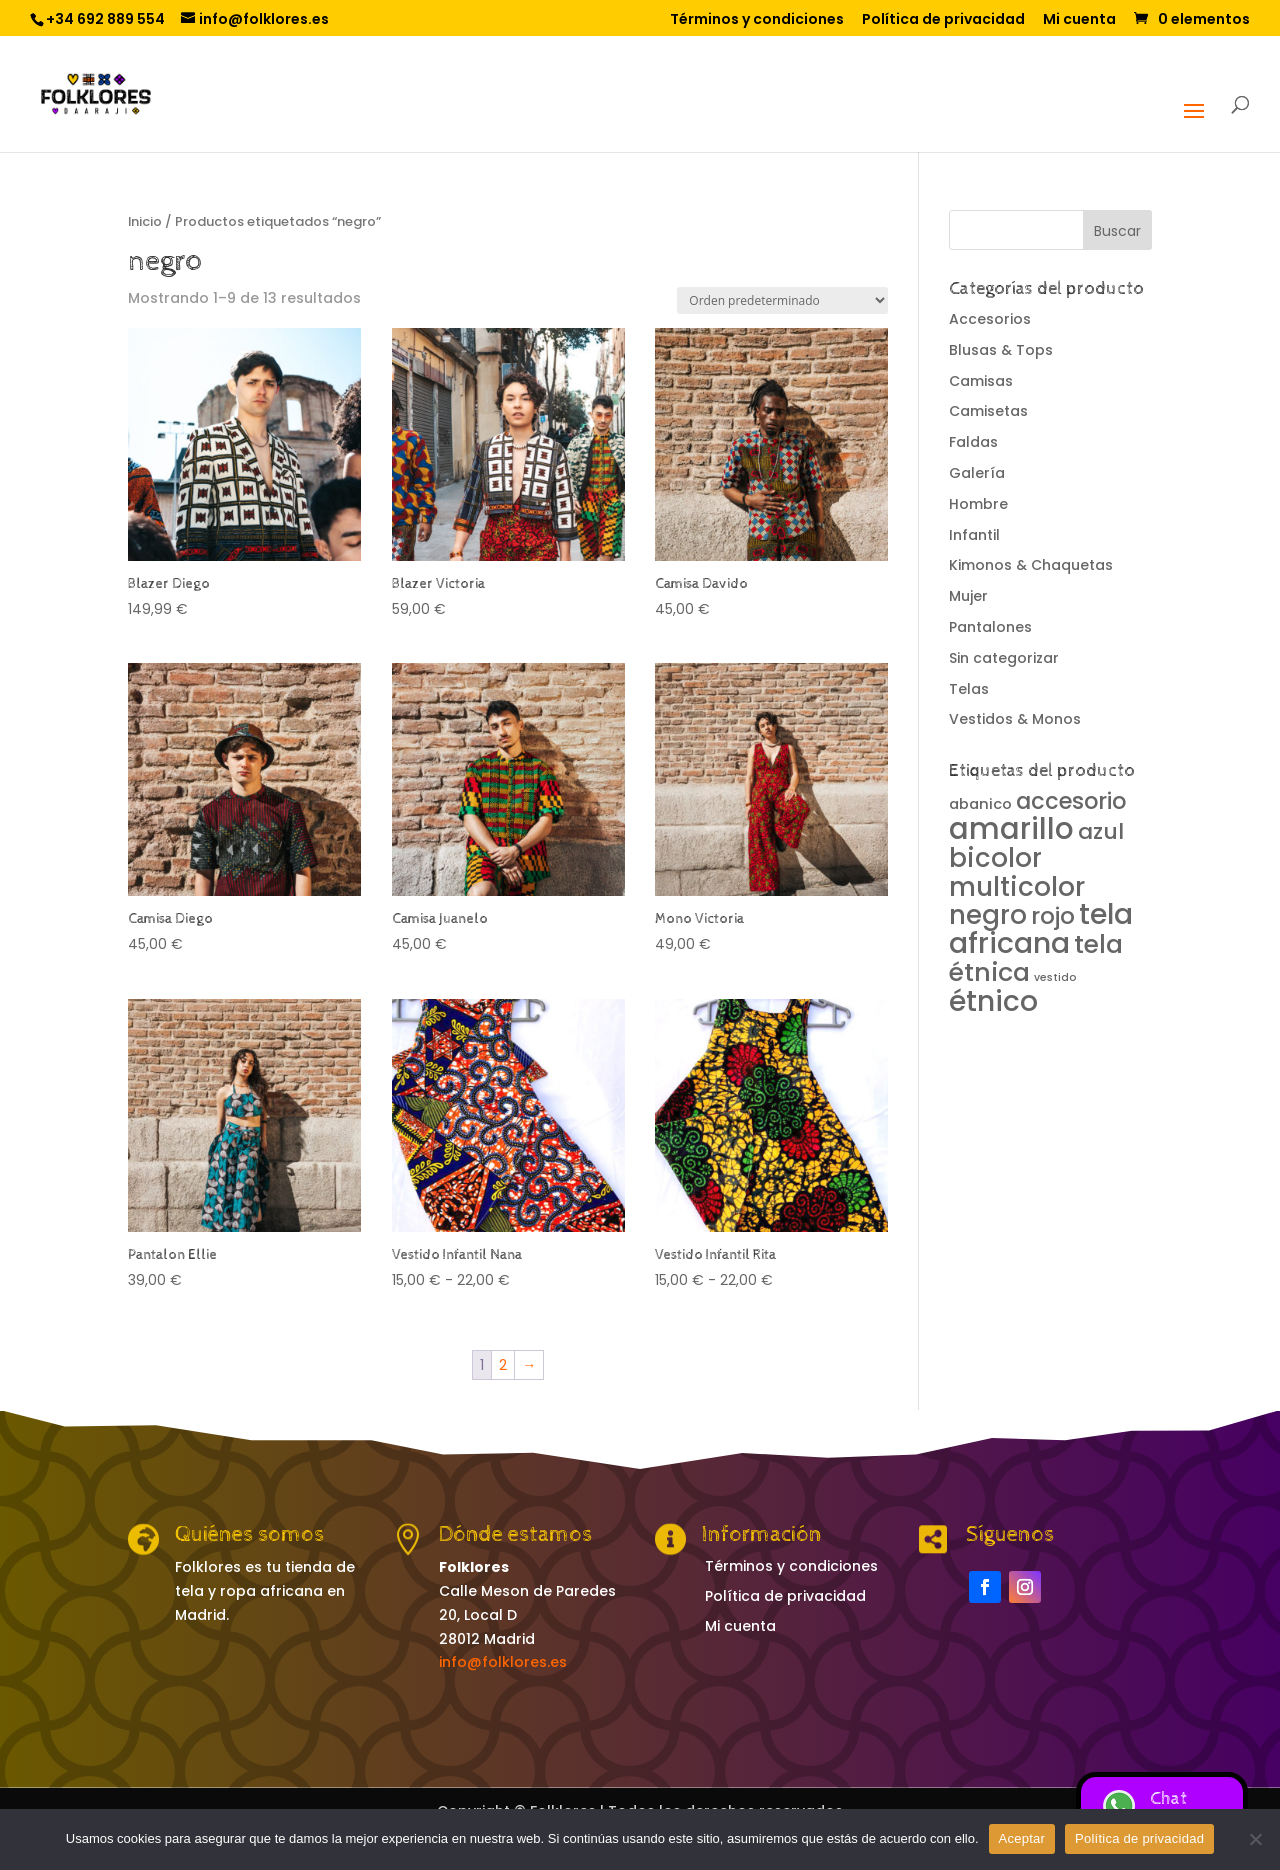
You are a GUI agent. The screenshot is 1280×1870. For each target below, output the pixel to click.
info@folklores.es (503, 1662)
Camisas (981, 381)
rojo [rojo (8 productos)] (1053, 916)
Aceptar (1022, 1838)
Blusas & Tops (1001, 350)
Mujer (968, 596)
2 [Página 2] (503, 1365)
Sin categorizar (1004, 658)
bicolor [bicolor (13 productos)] (995, 858)
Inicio (145, 221)
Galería (977, 473)
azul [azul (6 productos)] (1101, 831)
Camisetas (988, 411)
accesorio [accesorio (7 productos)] (1071, 801)
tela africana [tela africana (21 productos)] (1041, 928)
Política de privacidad (943, 20)
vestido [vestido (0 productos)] (1055, 977)
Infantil (974, 535)
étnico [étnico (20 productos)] (993, 1001)
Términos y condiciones (757, 20)
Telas (969, 689)
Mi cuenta (1079, 20)
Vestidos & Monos (1015, 719)
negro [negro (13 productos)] (988, 915)
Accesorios (990, 319)
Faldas (973, 442)
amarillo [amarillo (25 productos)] (1011, 828)
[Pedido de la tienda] (782, 300)
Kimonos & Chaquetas (1031, 565)
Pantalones (990, 627)
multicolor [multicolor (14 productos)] (1017, 886)
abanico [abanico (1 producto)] (980, 804)
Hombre (978, 504)
